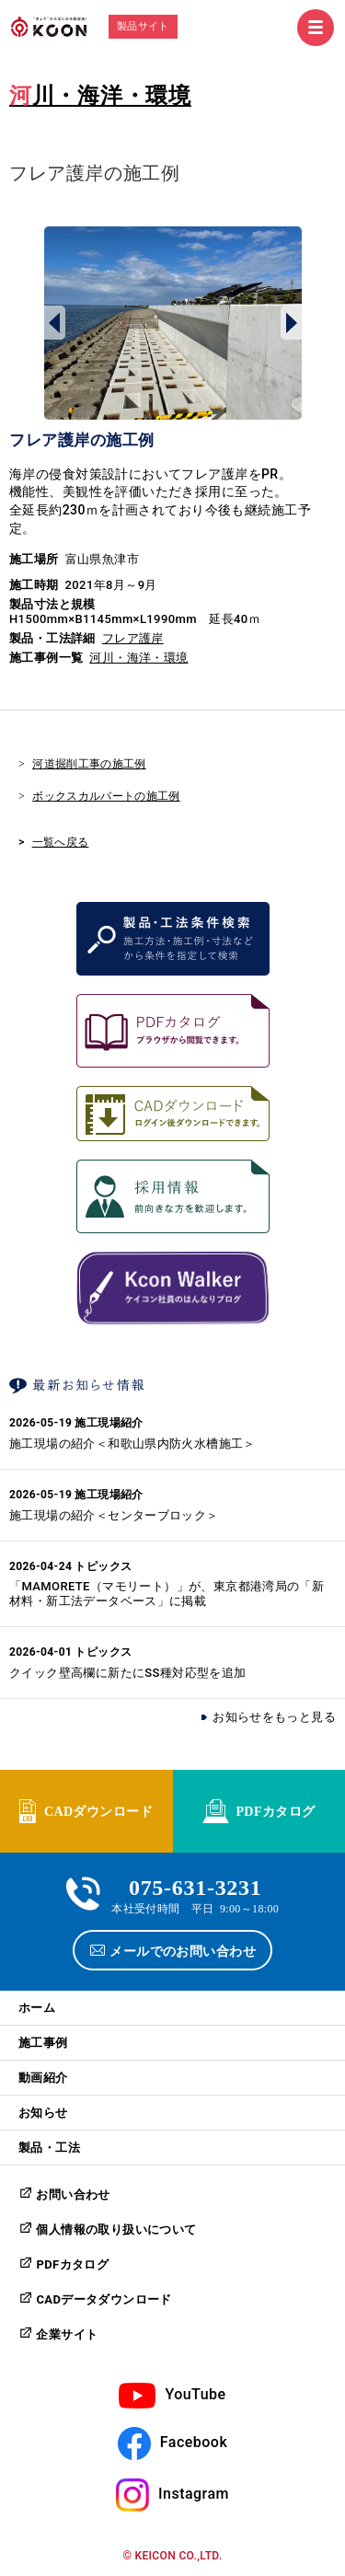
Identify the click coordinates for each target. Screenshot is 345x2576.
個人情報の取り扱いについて (116, 2229)
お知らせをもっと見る (274, 1717)
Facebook (193, 2442)
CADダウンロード (98, 1810)
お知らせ (43, 2113)
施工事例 (43, 2043)
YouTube (195, 2394)
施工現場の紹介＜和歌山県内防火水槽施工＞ (132, 1443)
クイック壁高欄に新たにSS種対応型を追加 (128, 1673)
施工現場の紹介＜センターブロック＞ (114, 1515)
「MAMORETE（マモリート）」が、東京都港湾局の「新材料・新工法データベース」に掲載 (166, 1593)
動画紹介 (43, 2078)
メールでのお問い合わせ (182, 1950)
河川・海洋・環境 (100, 96)
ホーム (36, 2008)
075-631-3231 (195, 1885)
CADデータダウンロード (103, 2299)
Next (291, 323)
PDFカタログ (275, 1810)
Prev (54, 323)
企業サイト (67, 2334)
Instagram (193, 2493)
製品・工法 (49, 2147)
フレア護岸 (133, 638)
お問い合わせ (72, 2194)
